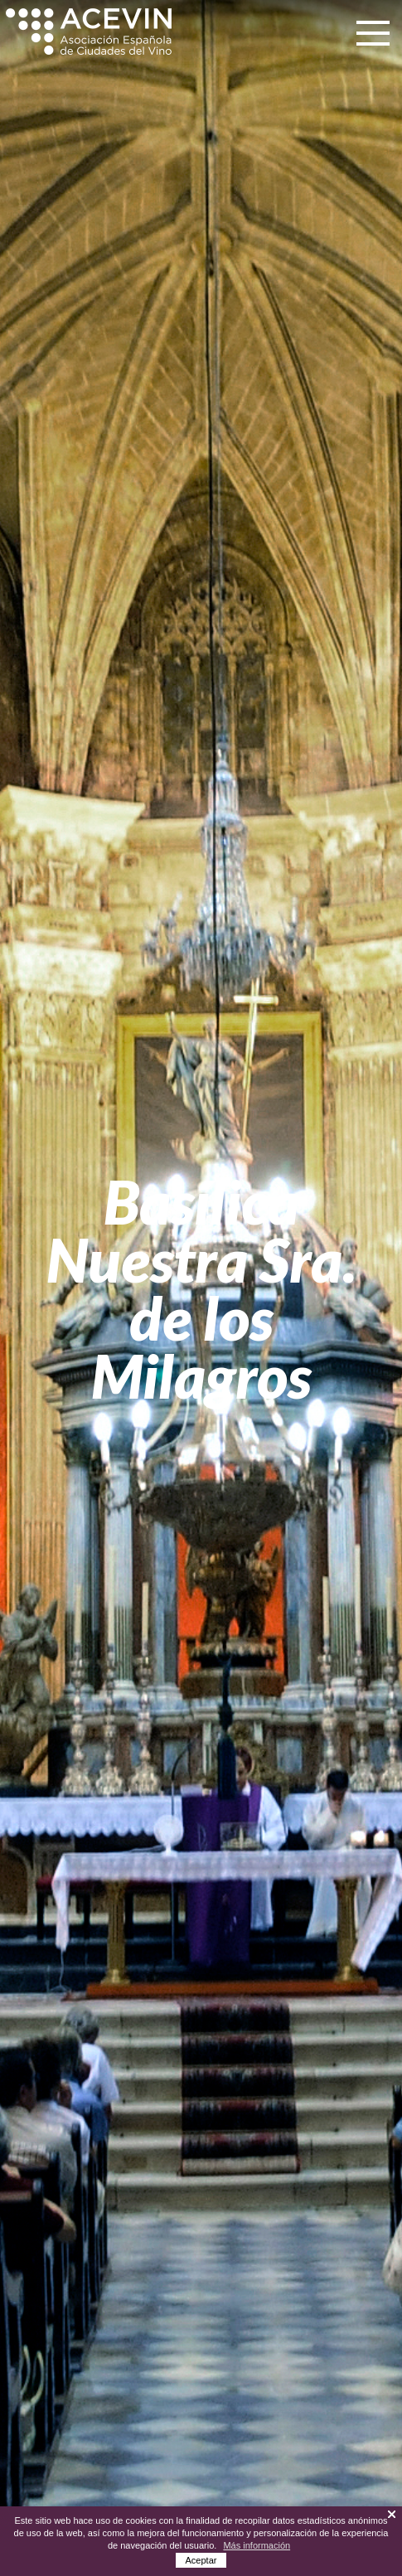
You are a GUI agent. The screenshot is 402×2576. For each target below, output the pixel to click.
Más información (256, 2545)
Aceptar (201, 2560)
